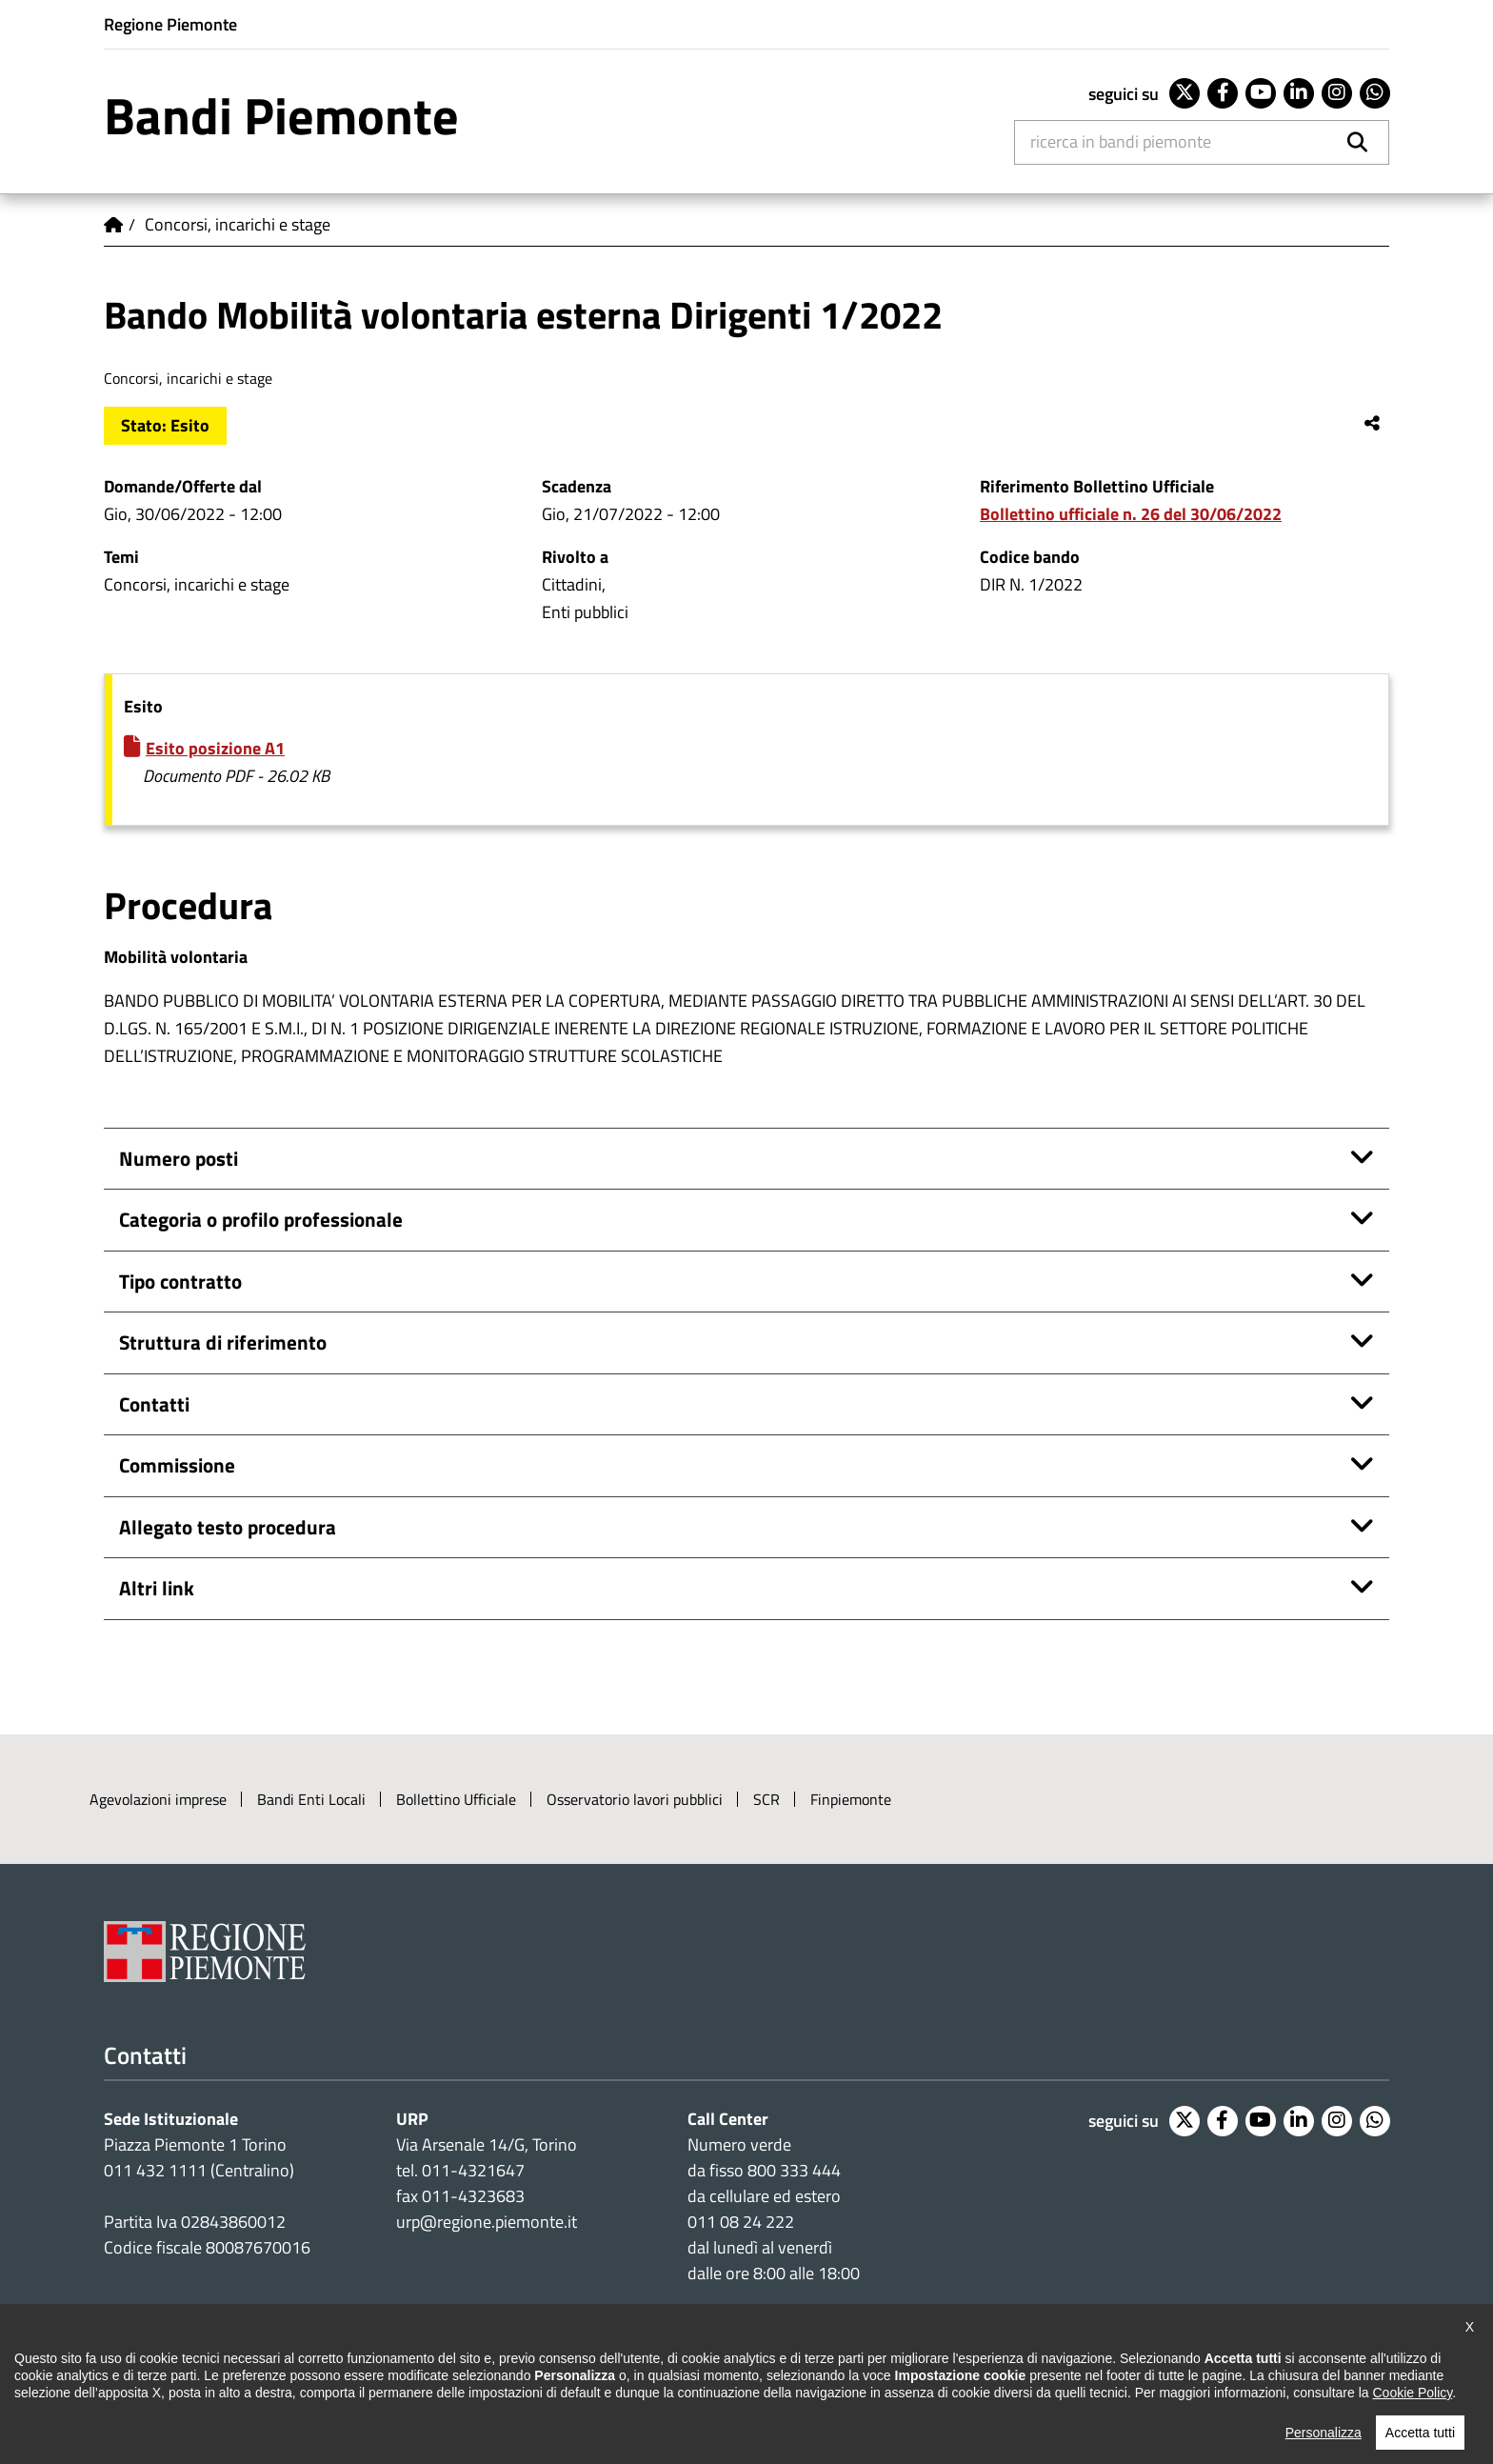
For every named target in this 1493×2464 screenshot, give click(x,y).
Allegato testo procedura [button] (227, 1527)
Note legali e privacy (384, 2399)
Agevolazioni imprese (158, 1799)
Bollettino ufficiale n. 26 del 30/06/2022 (1131, 514)
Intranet (1118, 2399)
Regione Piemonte (170, 24)
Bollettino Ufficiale (456, 1799)
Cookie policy (523, 2399)
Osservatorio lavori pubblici (635, 1799)
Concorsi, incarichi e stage (237, 224)
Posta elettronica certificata (972, 2399)
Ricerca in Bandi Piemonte (1120, 141)
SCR (766, 1799)
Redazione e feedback (781, 2399)
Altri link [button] (156, 1588)
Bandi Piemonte (281, 115)
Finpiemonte (850, 1799)
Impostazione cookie (772, 2314)
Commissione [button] (177, 1465)
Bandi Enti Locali (311, 1799)
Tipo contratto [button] (180, 1281)
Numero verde (739, 2144)
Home (113, 224)
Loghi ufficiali (638, 2399)
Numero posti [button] (178, 1158)
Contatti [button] (154, 1404)
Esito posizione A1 (215, 748)
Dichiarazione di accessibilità (196, 2399)
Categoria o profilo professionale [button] (261, 1219)
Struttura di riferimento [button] (223, 1342)
